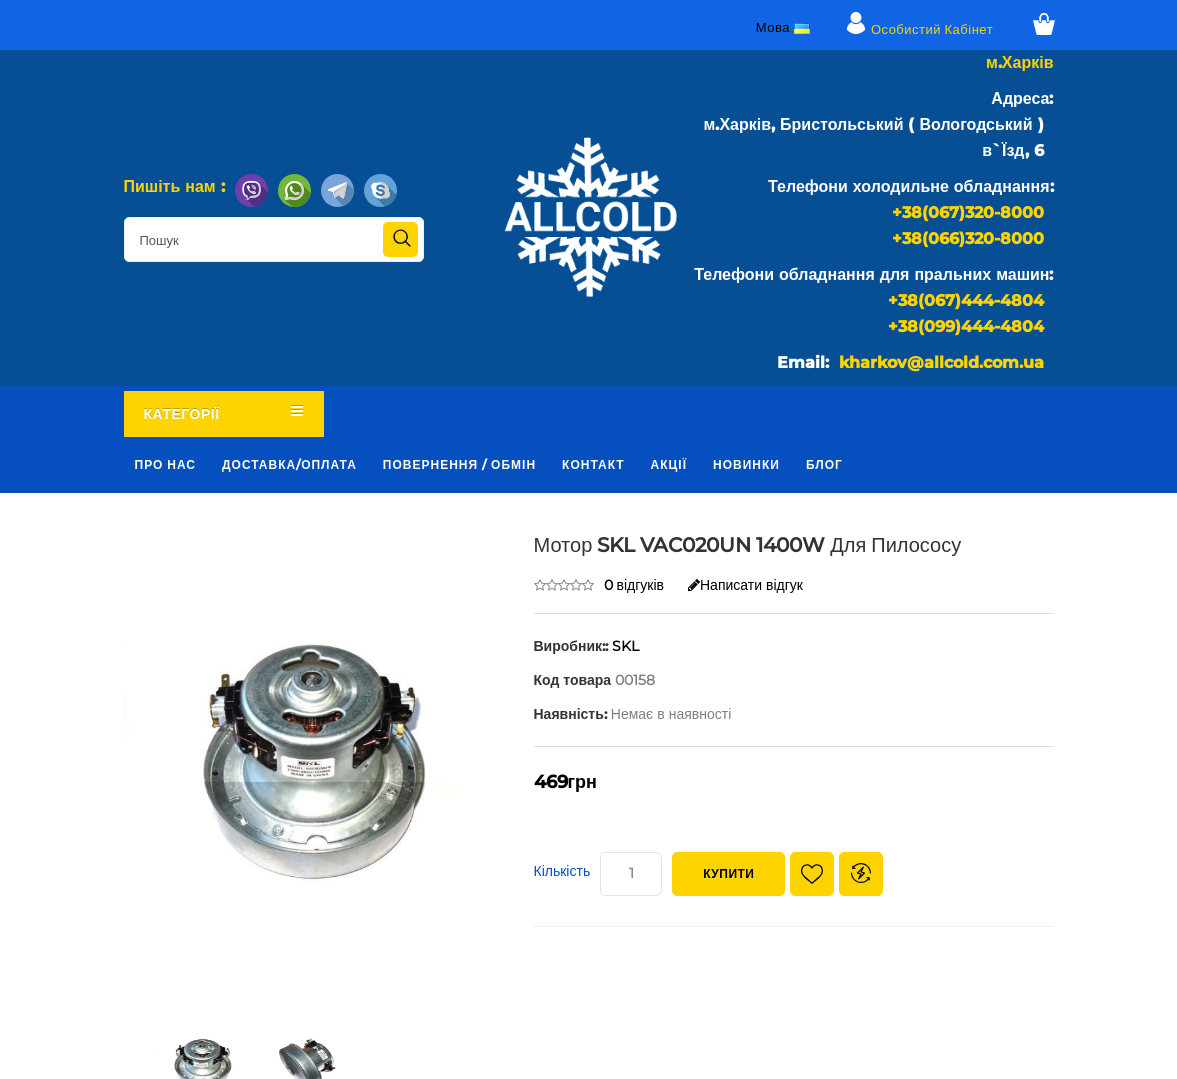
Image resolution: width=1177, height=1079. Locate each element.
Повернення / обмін (459, 464)
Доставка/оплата (289, 464)
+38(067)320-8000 (968, 212)
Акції (669, 464)
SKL (625, 646)
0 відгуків (634, 585)
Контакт (593, 464)
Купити (728, 873)
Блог (824, 464)
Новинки (746, 464)
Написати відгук (745, 585)
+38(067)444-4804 (966, 300)
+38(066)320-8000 (968, 238)
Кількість (562, 871)
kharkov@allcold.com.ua (941, 362)
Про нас (166, 464)
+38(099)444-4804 (966, 326)
